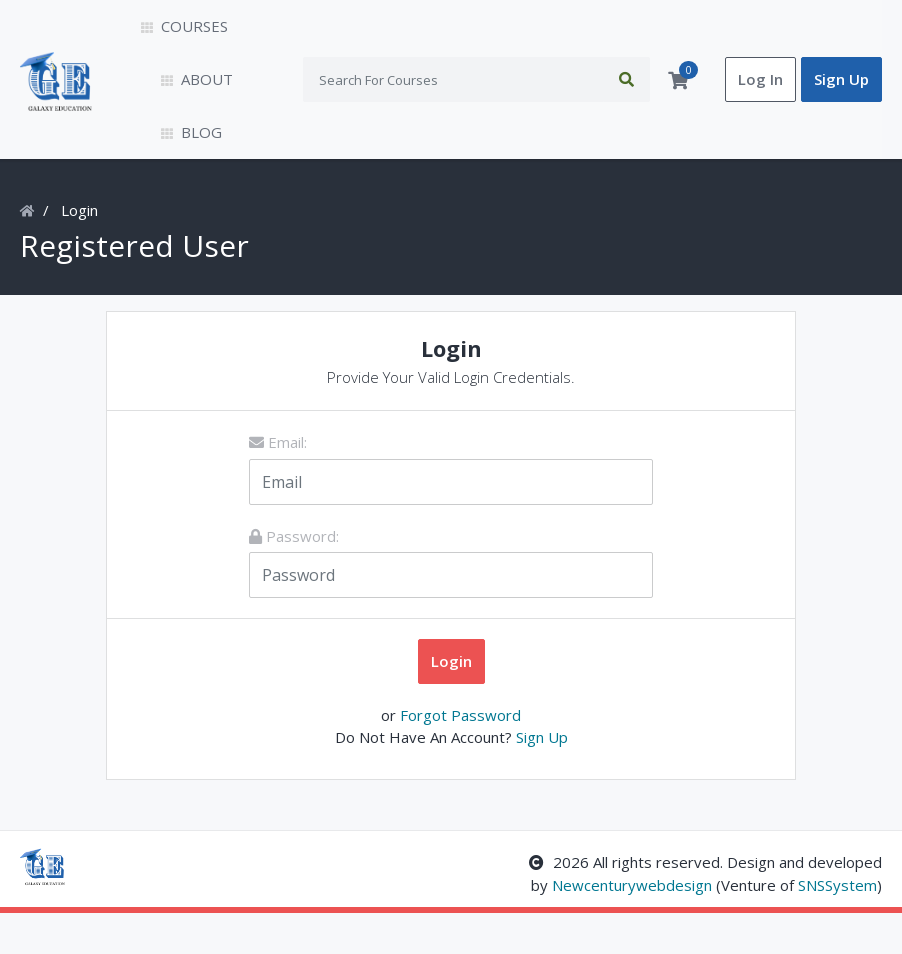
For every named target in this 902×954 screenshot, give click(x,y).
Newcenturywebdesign (632, 927)
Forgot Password (460, 756)
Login (79, 252)
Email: (278, 484)
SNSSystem (837, 927)
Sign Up (841, 100)
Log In (760, 100)
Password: (294, 578)
